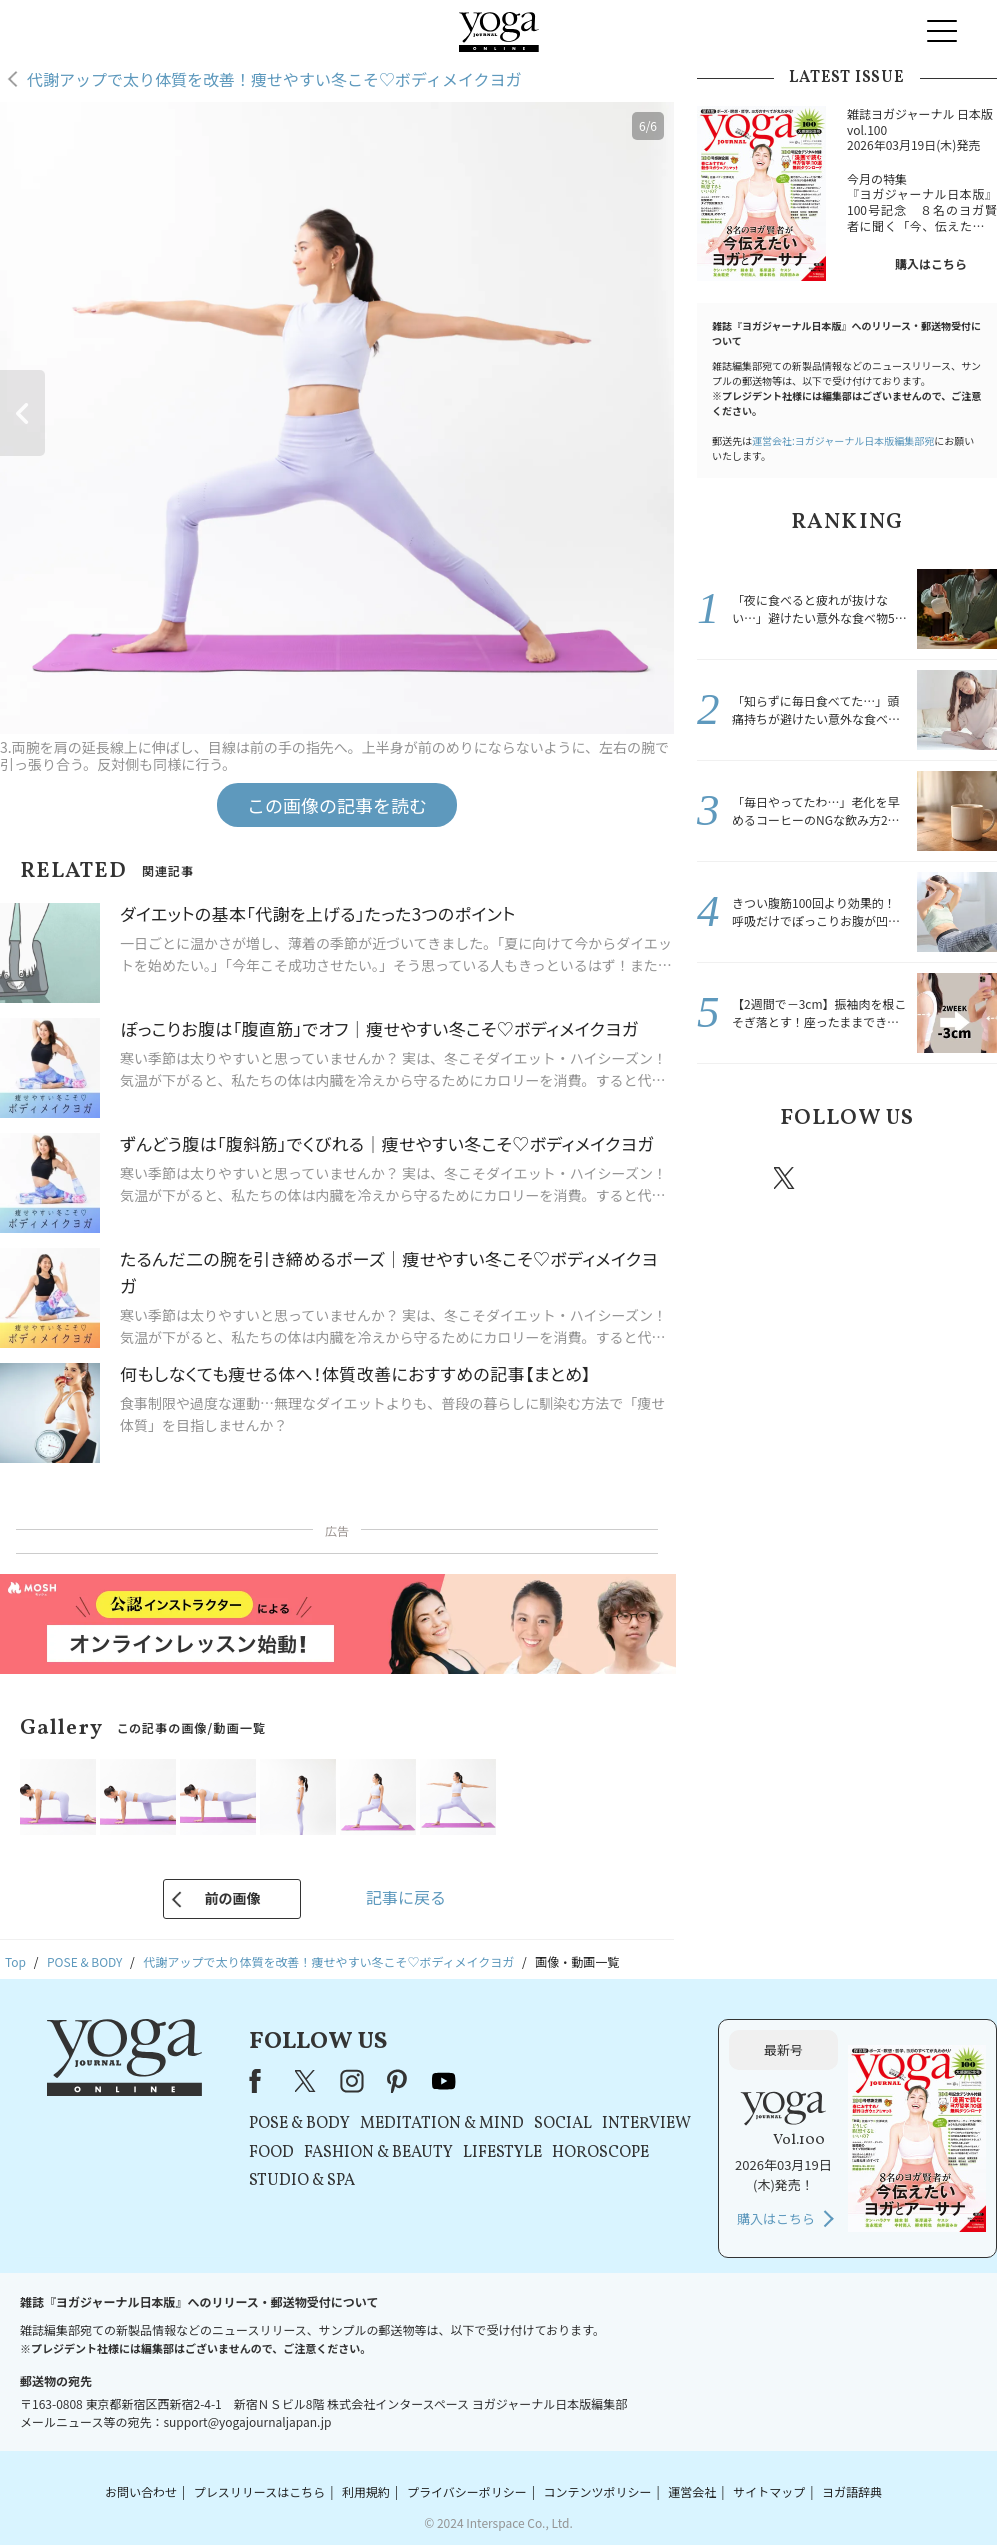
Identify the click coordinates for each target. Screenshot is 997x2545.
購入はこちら (931, 263)
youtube (444, 2081)
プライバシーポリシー (467, 2491)
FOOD (271, 2153)
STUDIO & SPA (302, 2181)
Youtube (962, 1178)
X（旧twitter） (786, 1178)
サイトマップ (769, 2491)
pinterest (905, 1178)
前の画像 (232, 1898)
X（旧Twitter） (307, 2081)
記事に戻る (406, 1897)
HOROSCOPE (600, 2153)
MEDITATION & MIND (442, 2124)
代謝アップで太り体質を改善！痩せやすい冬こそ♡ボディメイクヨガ (274, 79)
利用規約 (366, 2491)
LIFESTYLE (502, 2153)
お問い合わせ (141, 2491)
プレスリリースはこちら (259, 2491)
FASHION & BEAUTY (378, 2153)
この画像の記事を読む (337, 805)
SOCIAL (563, 2124)
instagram (844, 1177)
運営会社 (692, 2491)
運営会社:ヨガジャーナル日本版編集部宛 (843, 440)
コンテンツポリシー (597, 2491)
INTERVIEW (646, 2124)
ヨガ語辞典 (852, 2491)
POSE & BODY (299, 2124)
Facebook (728, 1178)
